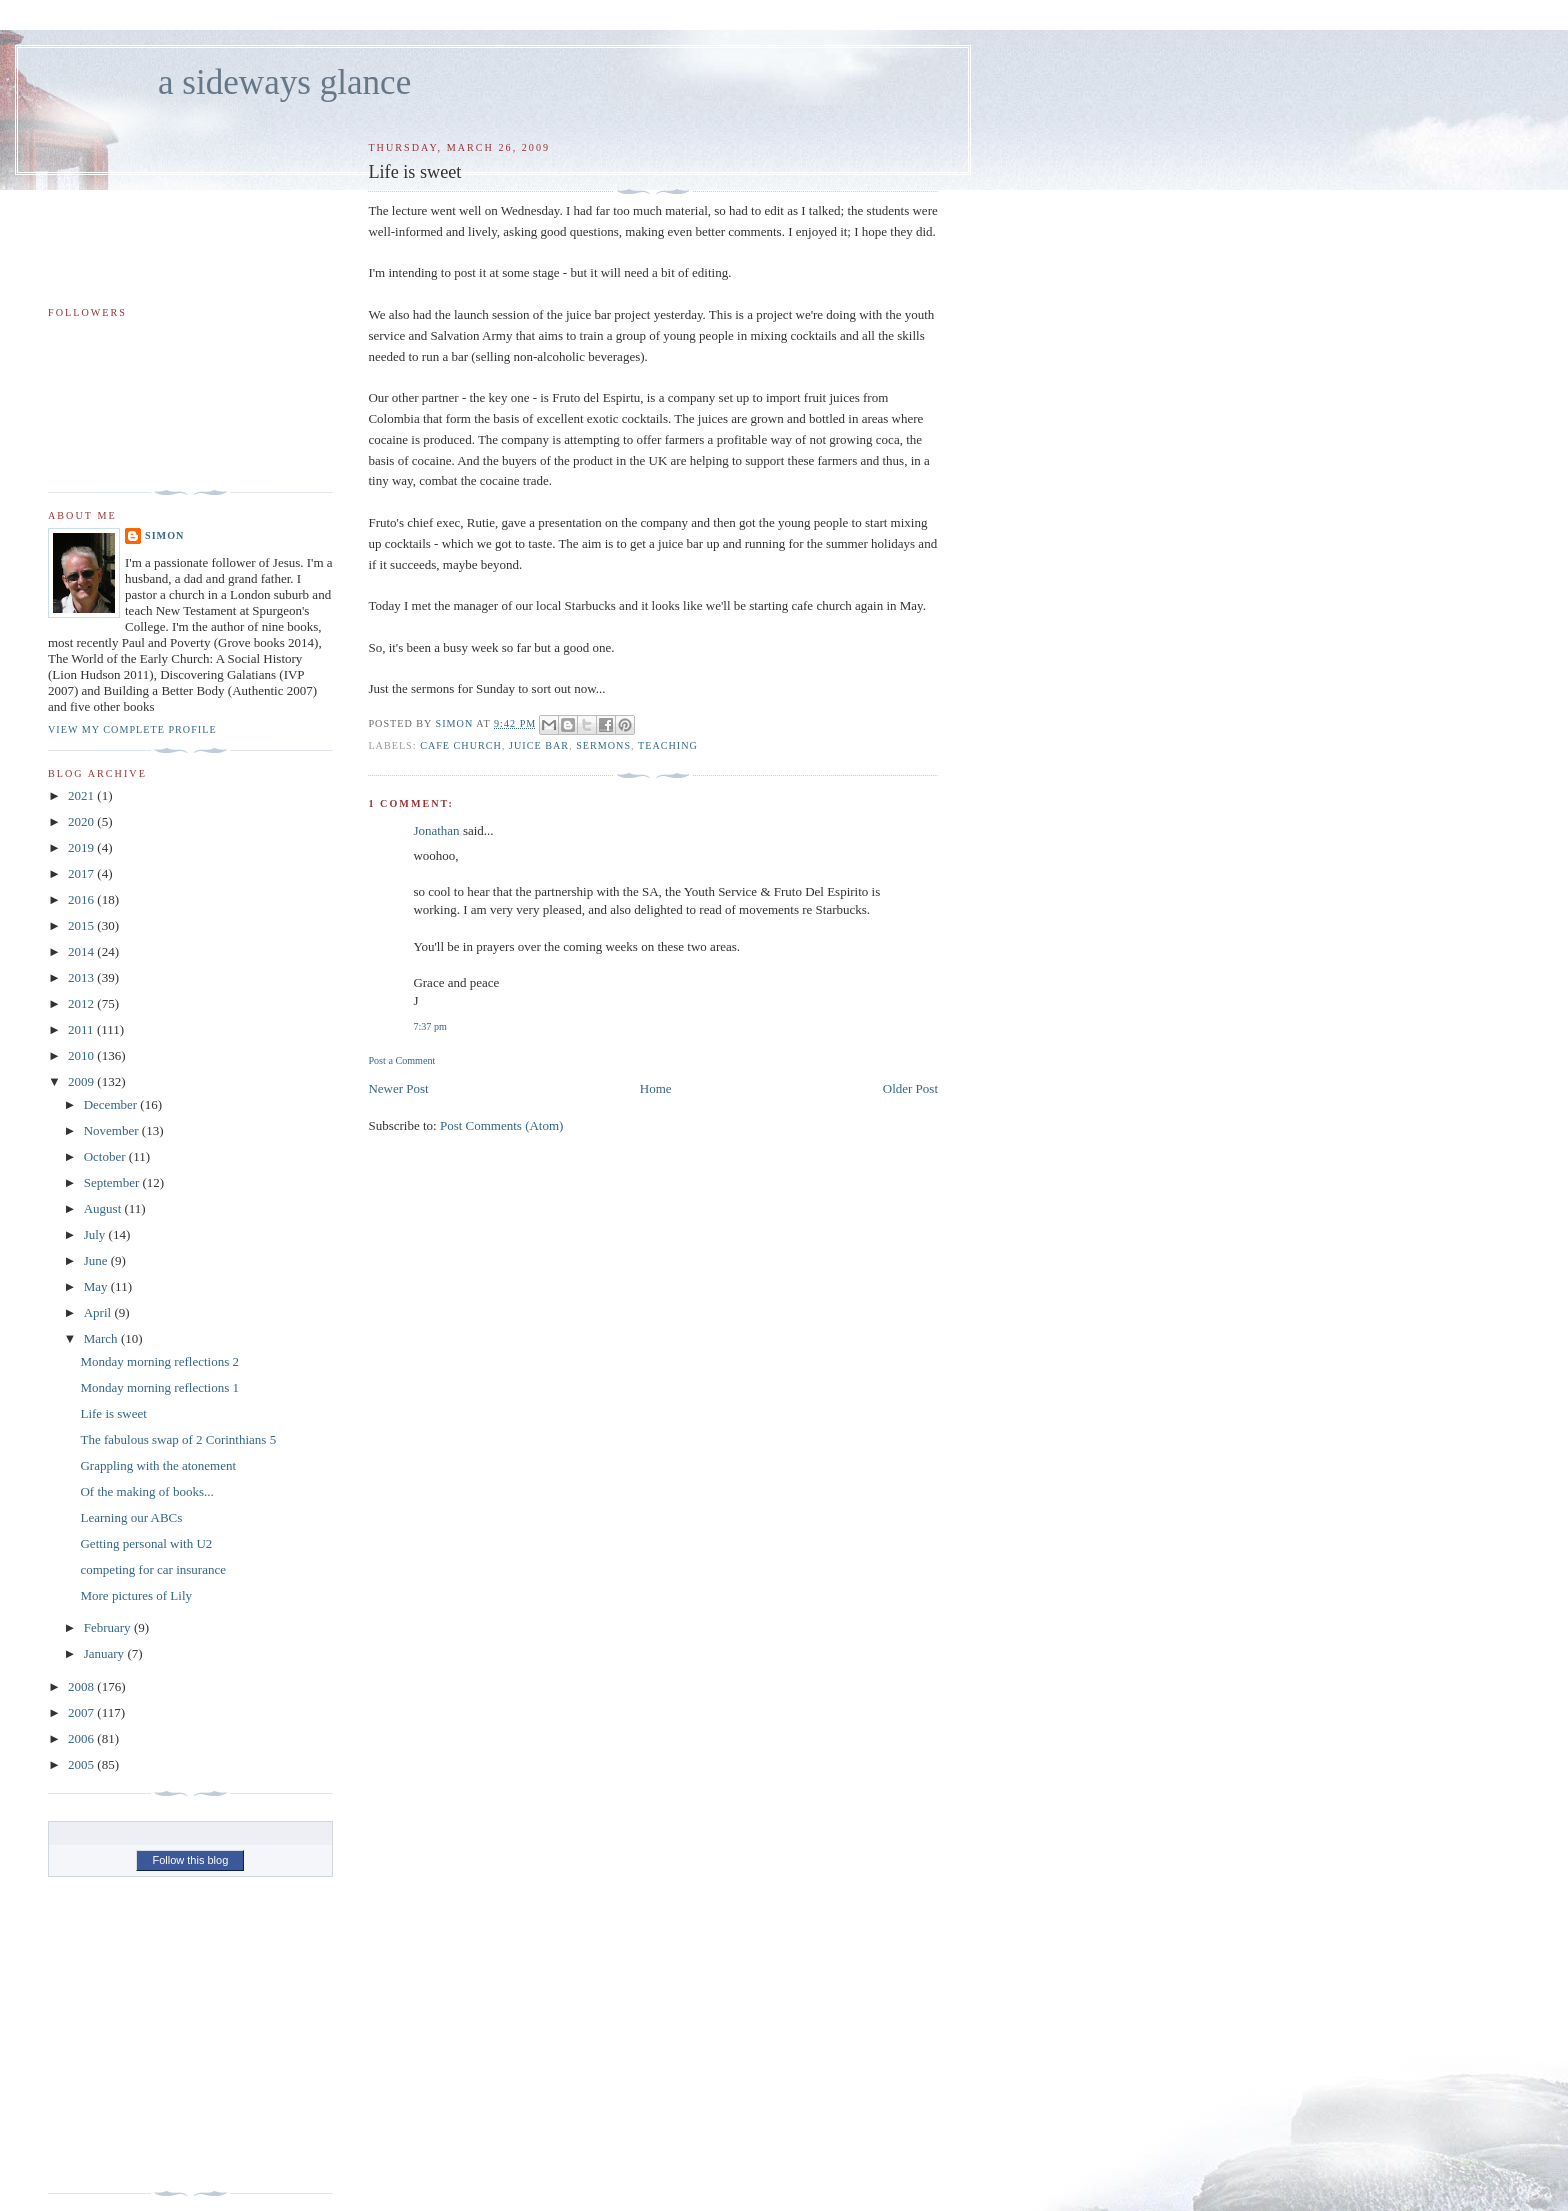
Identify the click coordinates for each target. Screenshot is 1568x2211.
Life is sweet (113, 1413)
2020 (82, 821)
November (113, 1130)
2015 (82, 925)
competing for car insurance (152, 1569)
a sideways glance (284, 82)
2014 (82, 951)
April (99, 1312)
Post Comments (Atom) (502, 1125)
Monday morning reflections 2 (159, 1361)
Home (656, 1088)
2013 (82, 977)
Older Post (910, 1088)
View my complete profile (132, 729)
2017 (82, 873)
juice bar (539, 745)
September (113, 1182)
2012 (82, 1003)
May (97, 1286)
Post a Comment (401, 1060)
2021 (82, 795)
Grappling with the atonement (158, 1465)
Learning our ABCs (131, 1517)
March (102, 1338)
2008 (82, 1686)
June (97, 1260)
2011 (82, 1029)
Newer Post (398, 1088)
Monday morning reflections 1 (159, 1387)
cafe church (461, 745)
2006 (82, 1738)
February (109, 1627)
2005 (82, 1764)
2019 (82, 847)
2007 (82, 1712)
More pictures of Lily (136, 1595)
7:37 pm (429, 1026)
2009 (82, 1081)
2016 (82, 899)
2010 (82, 1055)
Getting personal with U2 (146, 1543)
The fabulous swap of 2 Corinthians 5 (178, 1439)
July (96, 1234)
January (106, 1653)
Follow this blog (190, 1860)
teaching (668, 745)
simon (164, 535)
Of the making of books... (146, 1491)
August (104, 1208)
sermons (603, 745)
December (112, 1104)
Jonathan (436, 830)
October (106, 1156)
